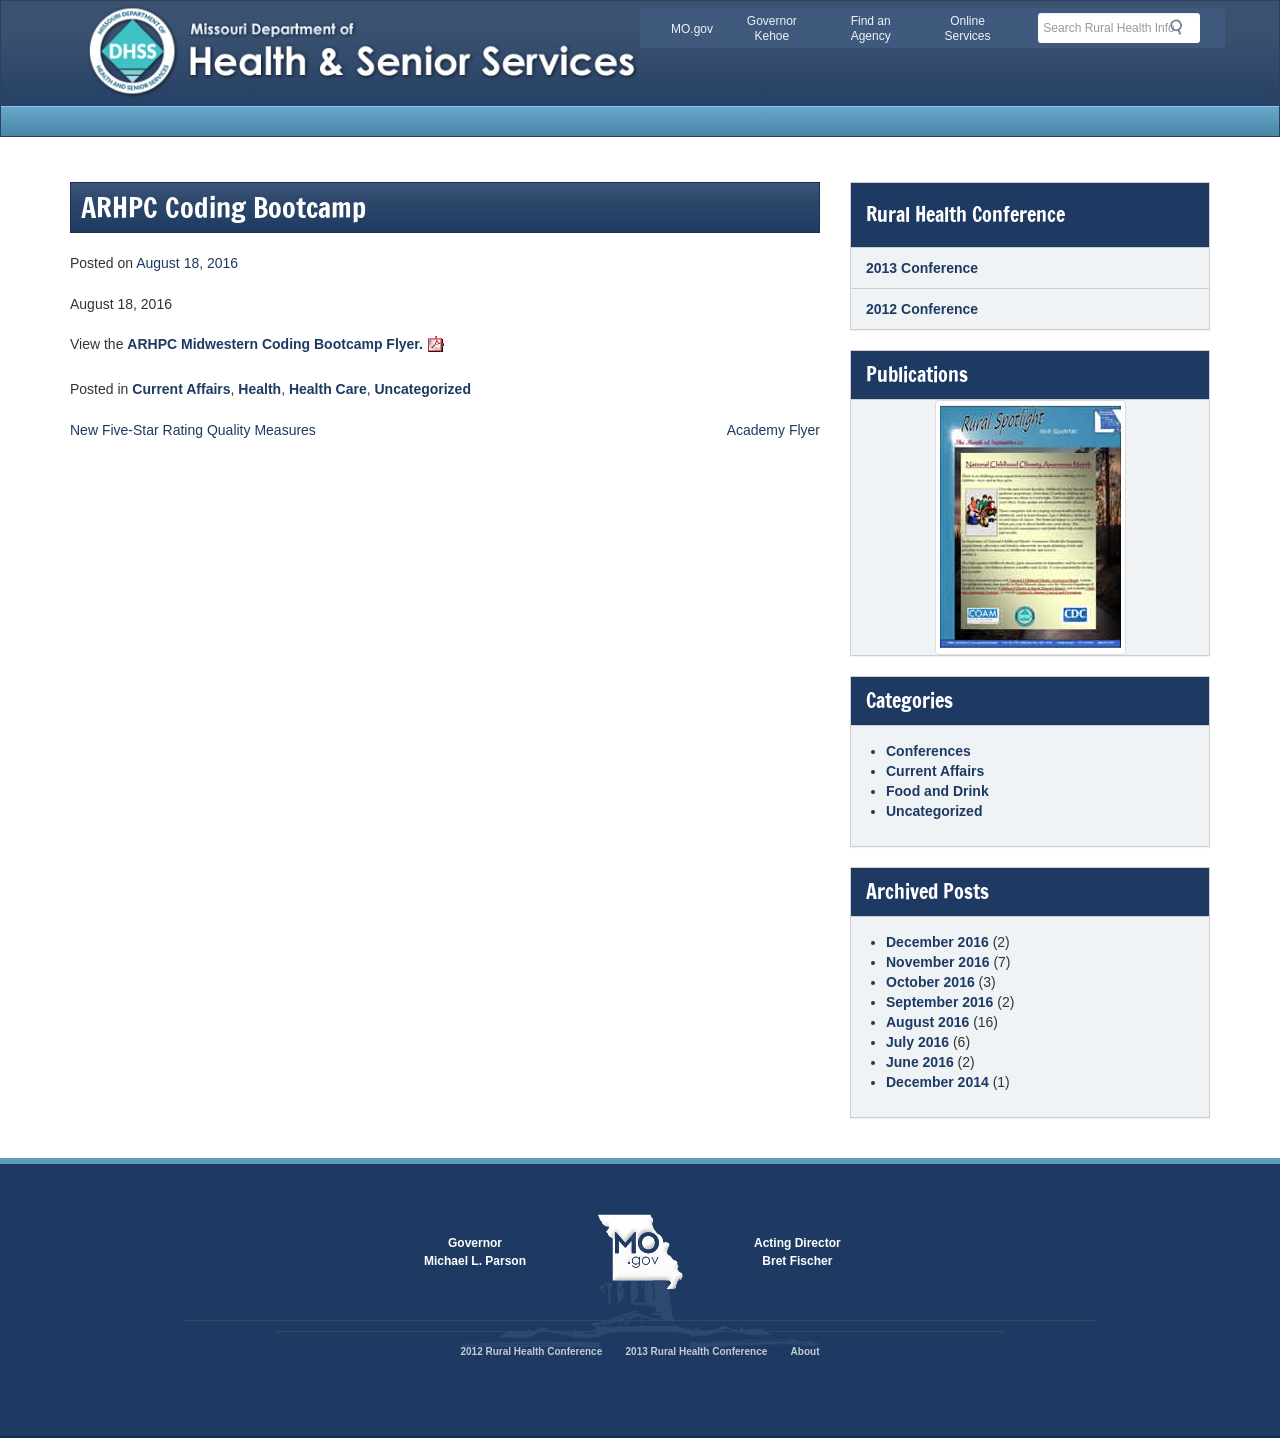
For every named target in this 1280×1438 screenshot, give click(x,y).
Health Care (328, 389)
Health (259, 389)
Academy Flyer (773, 430)
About (805, 1351)
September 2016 (939, 1002)
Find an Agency (871, 28)
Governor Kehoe (772, 28)
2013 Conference (922, 268)
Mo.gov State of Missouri (640, 1252)
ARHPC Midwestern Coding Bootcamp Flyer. (285, 344)
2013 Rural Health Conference (697, 1351)
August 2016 (927, 1022)
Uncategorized (423, 389)
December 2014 (937, 1082)
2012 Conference (922, 309)
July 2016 (917, 1042)
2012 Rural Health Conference (531, 1351)
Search (1182, 27)
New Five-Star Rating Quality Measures (193, 430)
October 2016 (930, 982)
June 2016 (920, 1062)
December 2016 (937, 942)
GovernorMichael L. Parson (475, 1252)
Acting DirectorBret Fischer (797, 1252)
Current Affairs (181, 389)
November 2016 (938, 962)
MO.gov (692, 29)
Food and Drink (937, 791)
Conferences (928, 751)
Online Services (967, 28)
